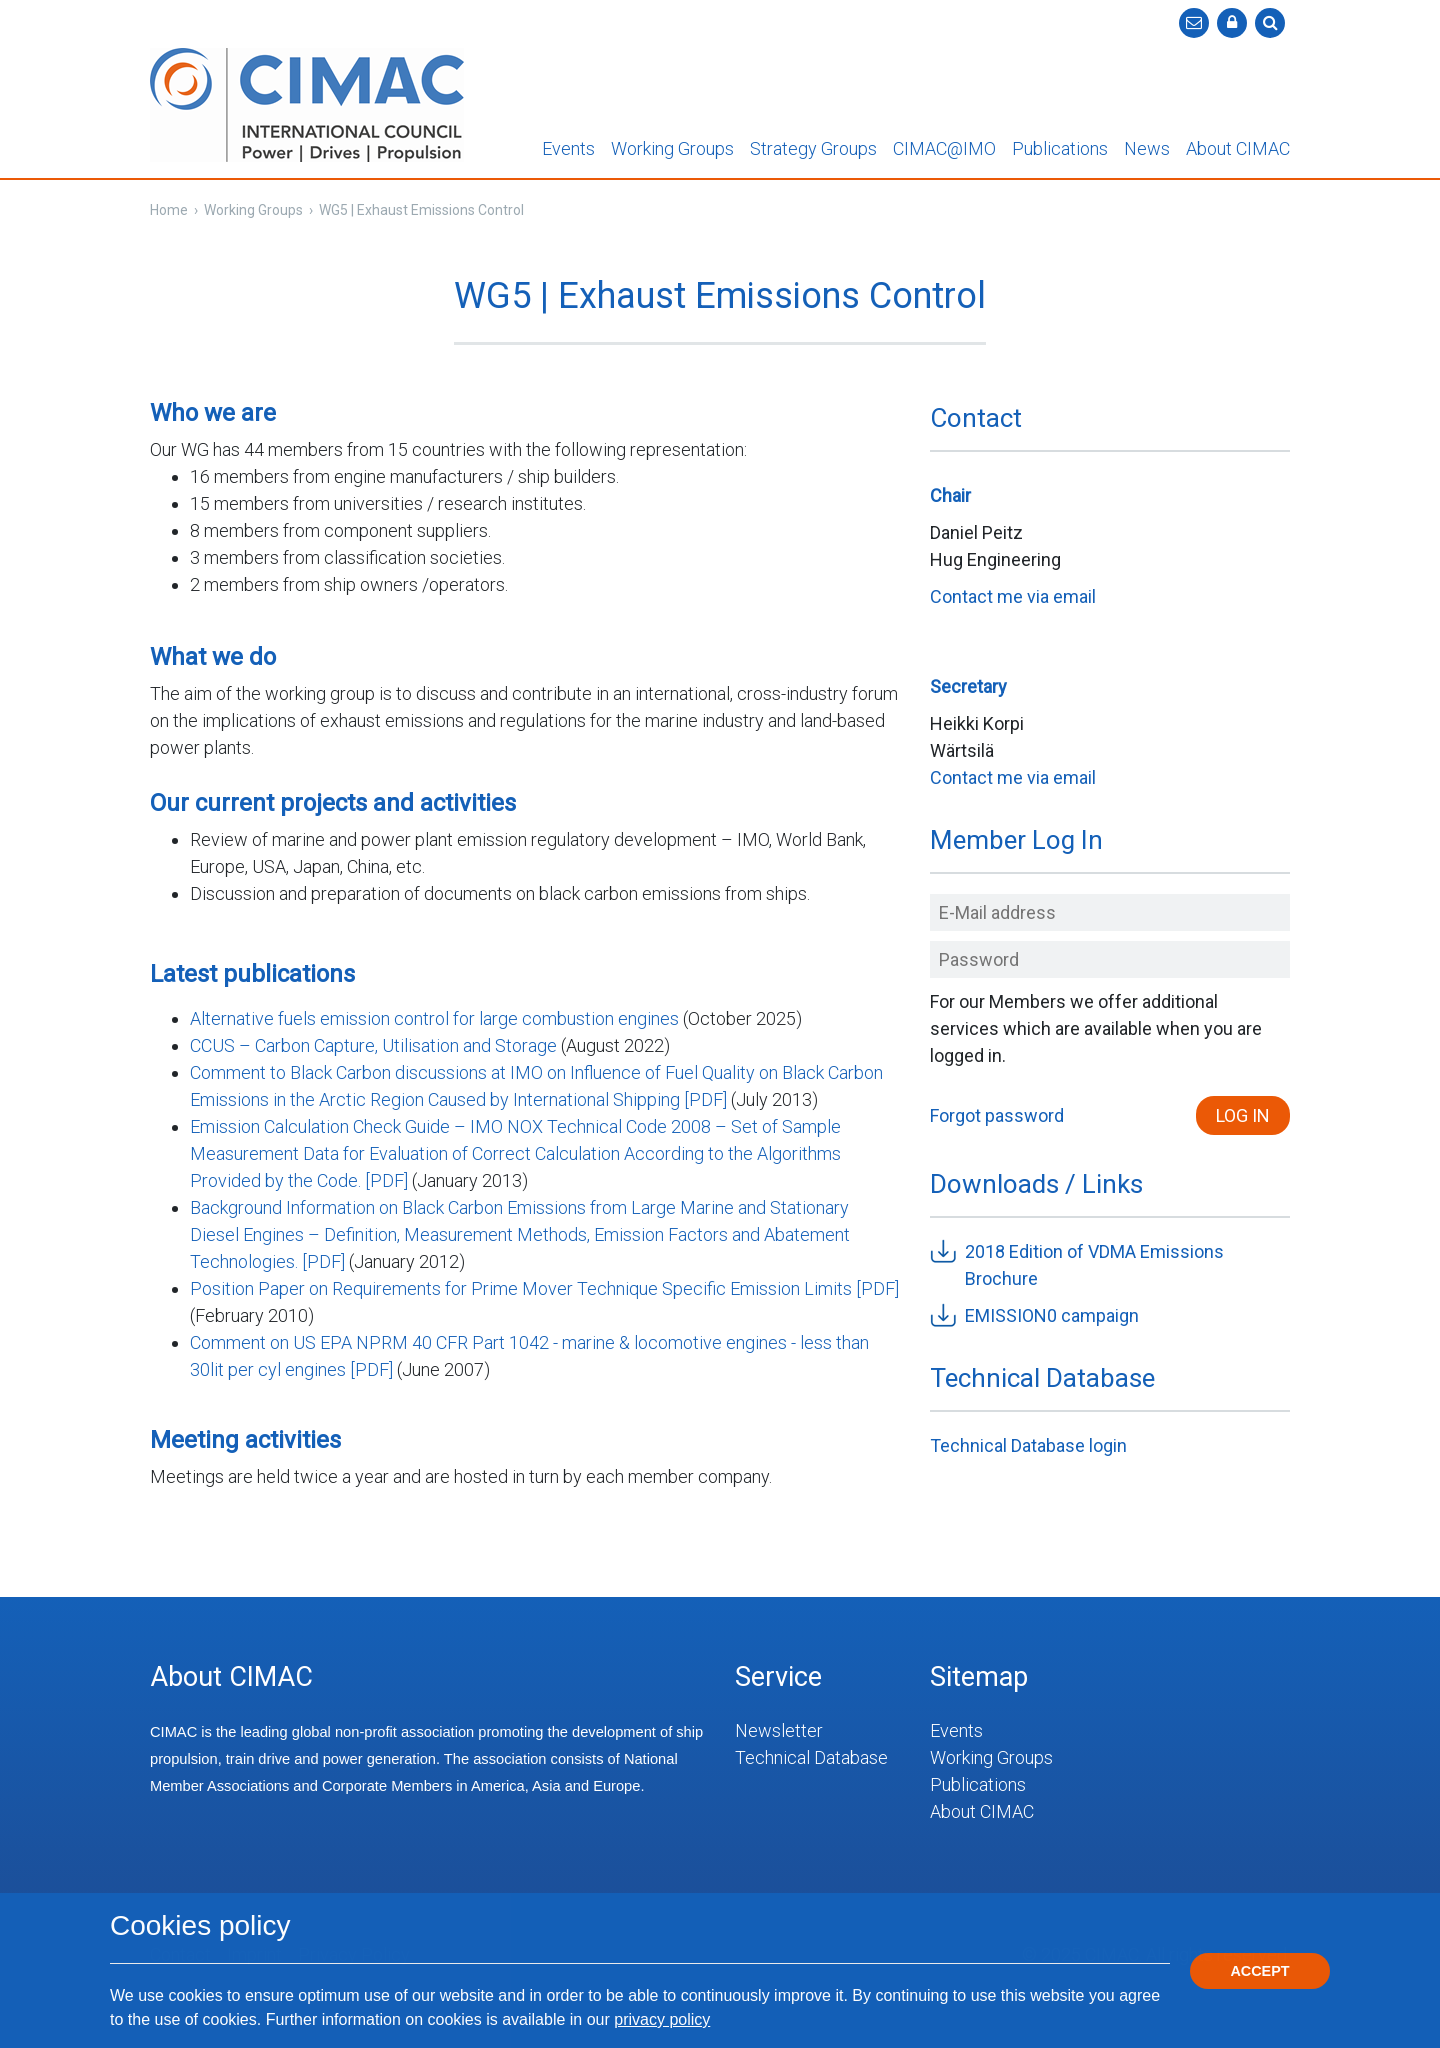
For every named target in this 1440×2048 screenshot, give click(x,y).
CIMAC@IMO (944, 148)
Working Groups (672, 148)
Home (169, 210)
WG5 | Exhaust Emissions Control (421, 210)
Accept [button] (1259, 1971)
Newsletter (779, 1730)
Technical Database (811, 1757)
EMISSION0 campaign (1052, 1315)
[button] (1232, 23)
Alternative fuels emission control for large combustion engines (434, 1018)
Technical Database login (1028, 1445)
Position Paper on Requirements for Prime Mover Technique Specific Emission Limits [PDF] (544, 1288)
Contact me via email (1013, 596)
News (1147, 148)
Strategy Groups (813, 148)
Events (568, 148)
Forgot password (997, 1115)
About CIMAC (1238, 148)
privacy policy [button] (662, 2019)
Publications (1060, 148)
